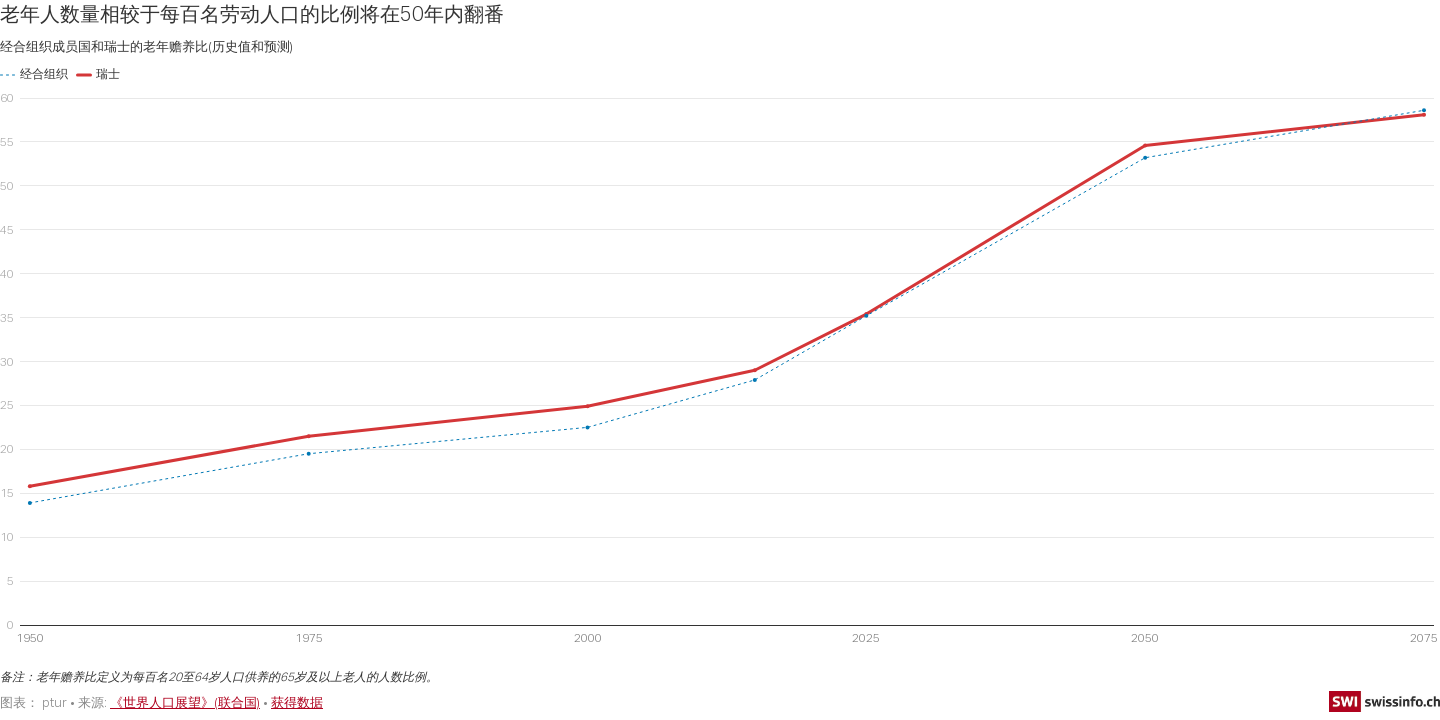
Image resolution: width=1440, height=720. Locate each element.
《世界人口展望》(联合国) (185, 702)
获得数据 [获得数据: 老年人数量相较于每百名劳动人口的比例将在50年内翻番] (297, 702)
